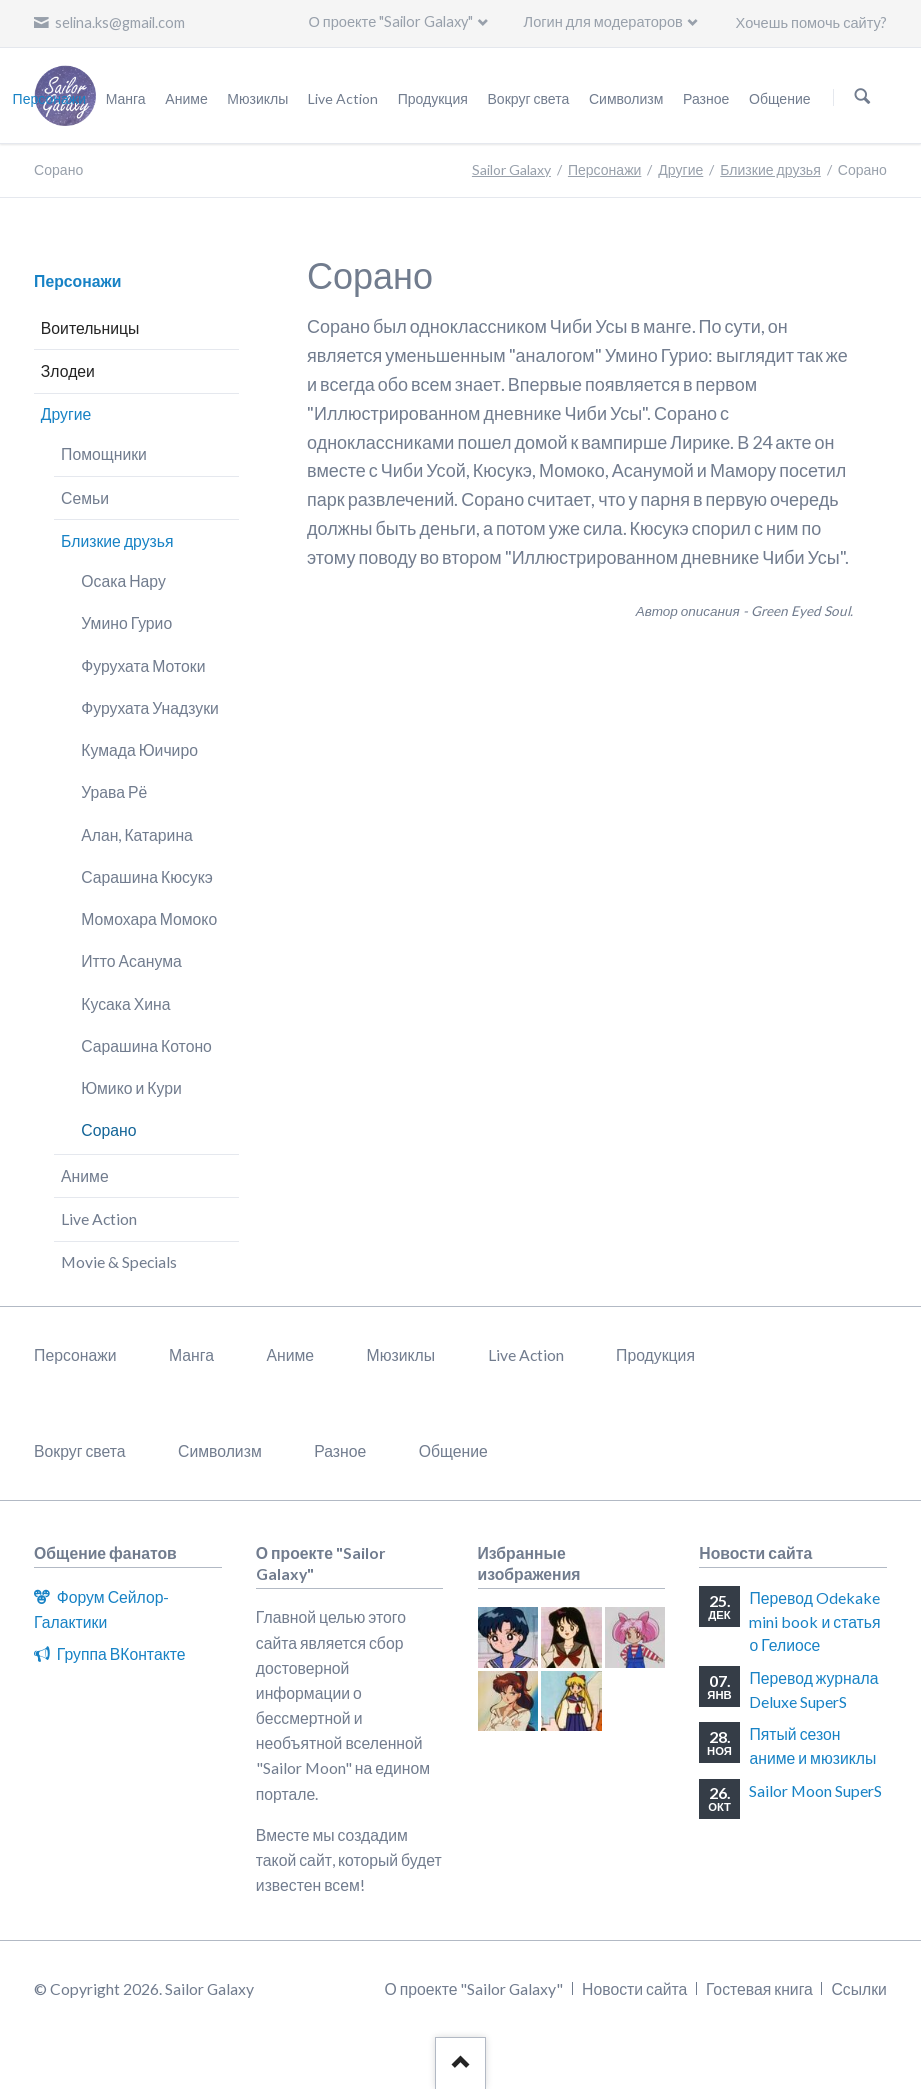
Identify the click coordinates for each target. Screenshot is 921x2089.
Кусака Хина (125, 1003)
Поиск (862, 96)
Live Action (99, 1218)
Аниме (85, 1175)
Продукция (655, 1354)
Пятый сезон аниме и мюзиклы (812, 1745)
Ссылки (858, 1988)
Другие (680, 169)
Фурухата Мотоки (143, 665)
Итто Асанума (131, 960)
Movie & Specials (119, 1261)
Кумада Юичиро (139, 749)
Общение (453, 1450)
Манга (191, 1354)
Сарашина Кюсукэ (147, 876)
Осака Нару (123, 580)
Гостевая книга (759, 1988)
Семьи (85, 497)
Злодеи (68, 370)
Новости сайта (634, 1988)
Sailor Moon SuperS (815, 1790)
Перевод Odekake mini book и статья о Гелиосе (814, 1621)
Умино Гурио (126, 622)
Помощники (104, 453)
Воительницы (90, 327)
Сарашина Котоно (146, 1045)
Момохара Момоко (149, 918)
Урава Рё (114, 791)
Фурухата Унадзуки (150, 707)
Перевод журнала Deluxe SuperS (813, 1689)
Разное (340, 1450)
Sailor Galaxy (511, 169)
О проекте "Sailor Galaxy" (390, 21)
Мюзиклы (401, 1354)
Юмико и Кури (131, 1087)
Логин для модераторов (603, 21)
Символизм (220, 1450)
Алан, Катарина (137, 834)
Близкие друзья (770, 169)
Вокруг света (79, 1450)
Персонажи (604, 169)
